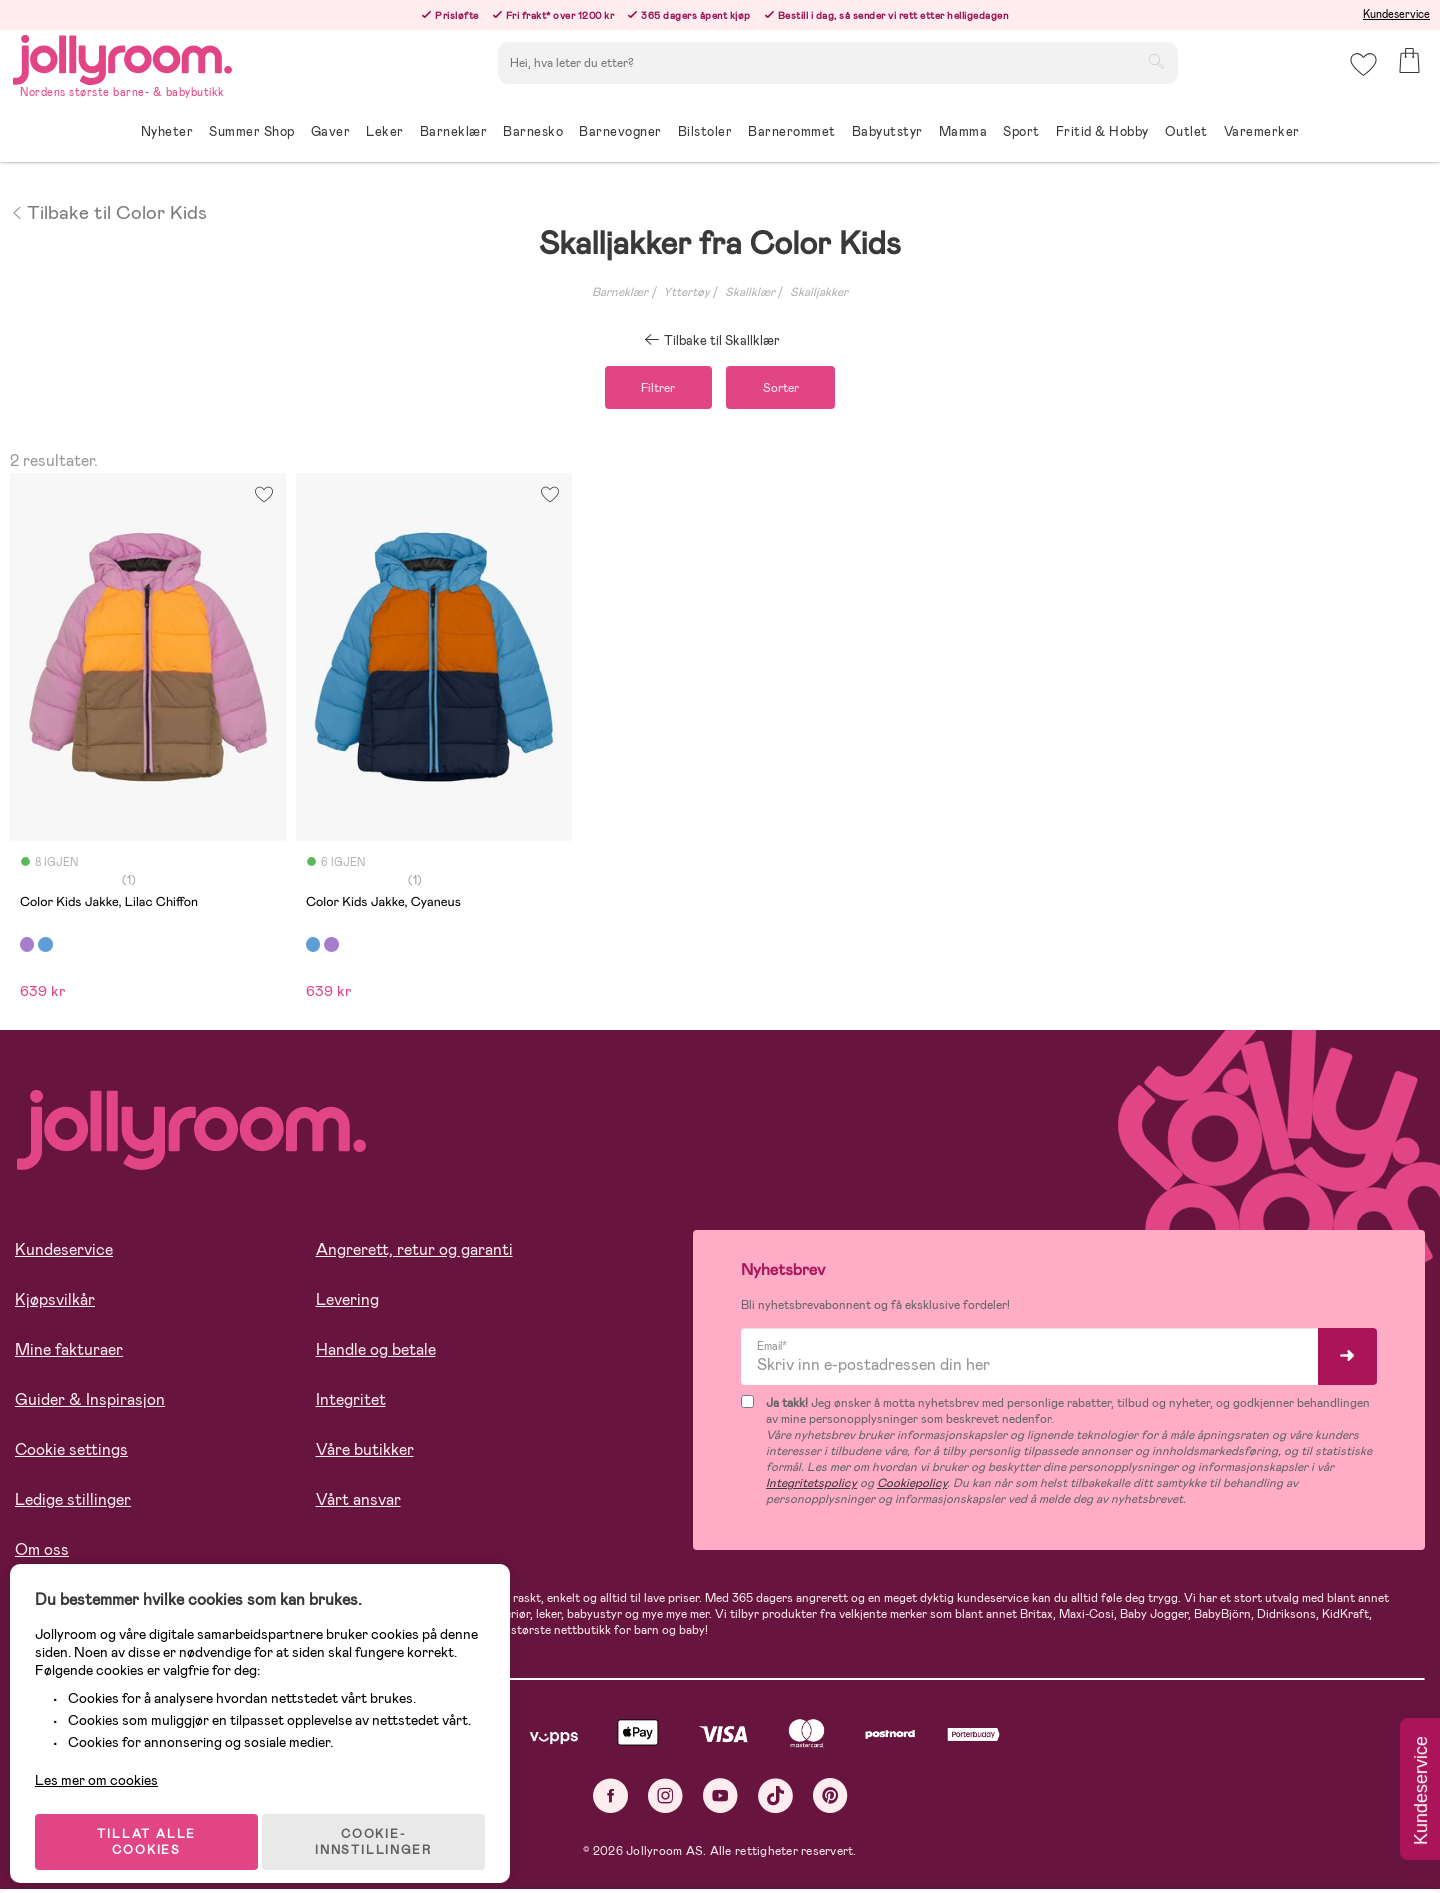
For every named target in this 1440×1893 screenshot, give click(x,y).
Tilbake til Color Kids (108, 211)
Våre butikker (365, 1452)
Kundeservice (1396, 14)
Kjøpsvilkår (55, 1302)
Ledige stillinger (73, 1502)
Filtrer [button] (650, 389)
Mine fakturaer (69, 1352)
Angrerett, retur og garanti (414, 1252)
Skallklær (750, 292)
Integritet (351, 1402)
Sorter (789, 389)
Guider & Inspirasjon (90, 1402)
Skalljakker (819, 292)
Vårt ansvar (358, 1502)
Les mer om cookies (106, 1763)
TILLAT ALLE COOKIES (155, 1825)
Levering (347, 1302)
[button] (1361, 74)
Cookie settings (71, 1452)
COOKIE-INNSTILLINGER (385, 1825)
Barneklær (620, 292)
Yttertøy (686, 292)
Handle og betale (376, 1352)
